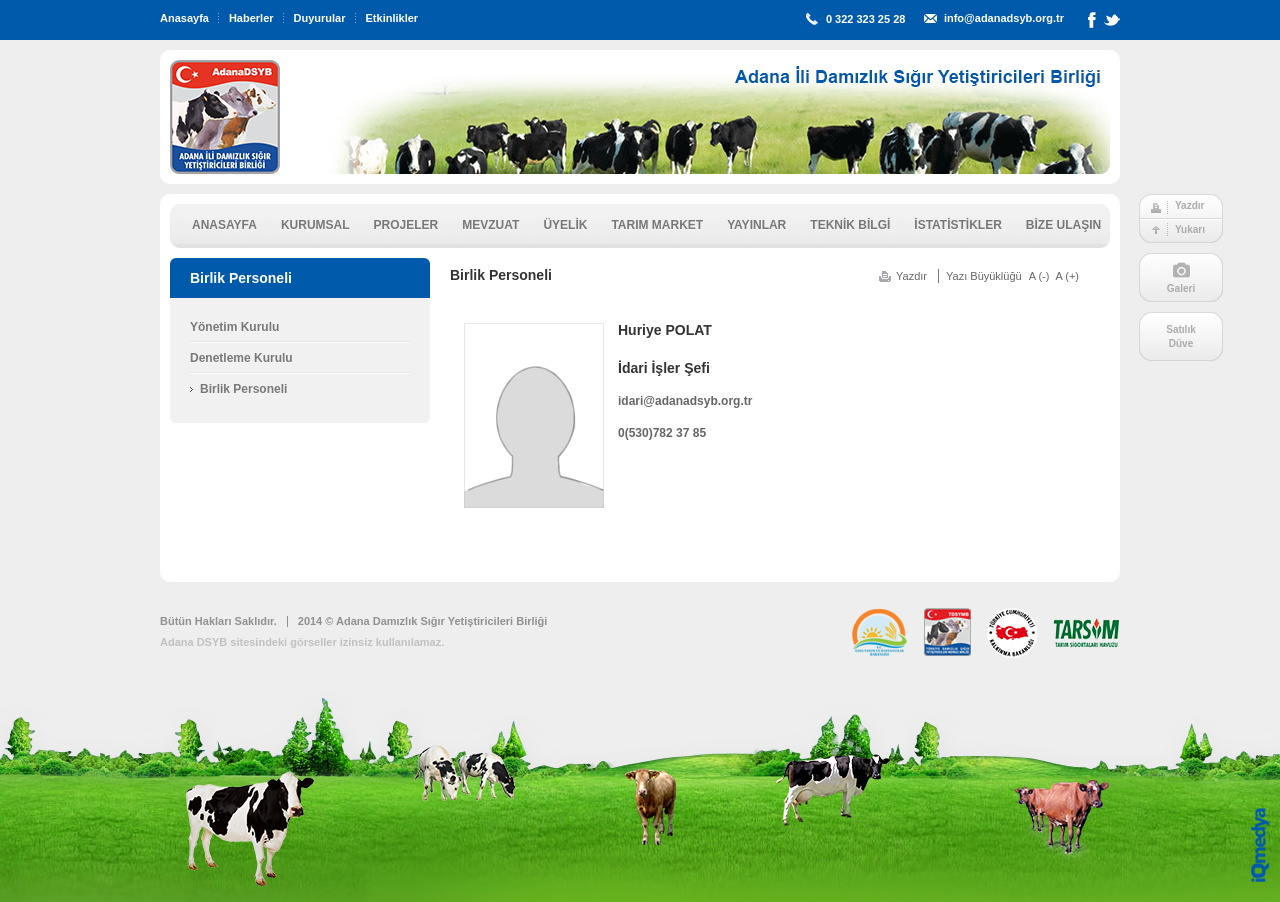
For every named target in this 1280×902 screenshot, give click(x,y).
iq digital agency (1260, 845)
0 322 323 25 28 (866, 19)
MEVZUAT (490, 225)
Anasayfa (184, 18)
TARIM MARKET (657, 225)
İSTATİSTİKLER (958, 225)
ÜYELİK (565, 225)
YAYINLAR (756, 225)
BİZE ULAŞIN (1063, 225)
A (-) (1039, 276)
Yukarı (1190, 229)
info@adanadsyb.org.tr (1004, 18)
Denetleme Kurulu (241, 358)
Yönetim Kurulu (234, 327)
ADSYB (225, 117)
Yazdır (1189, 205)
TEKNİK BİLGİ (850, 225)
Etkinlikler (392, 18)
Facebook (1092, 24)
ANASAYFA (224, 225)
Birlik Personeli (243, 389)
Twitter (1112, 24)
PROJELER (406, 225)
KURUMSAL (315, 225)
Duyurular (320, 18)
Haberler (251, 18)
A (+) (1067, 276)
